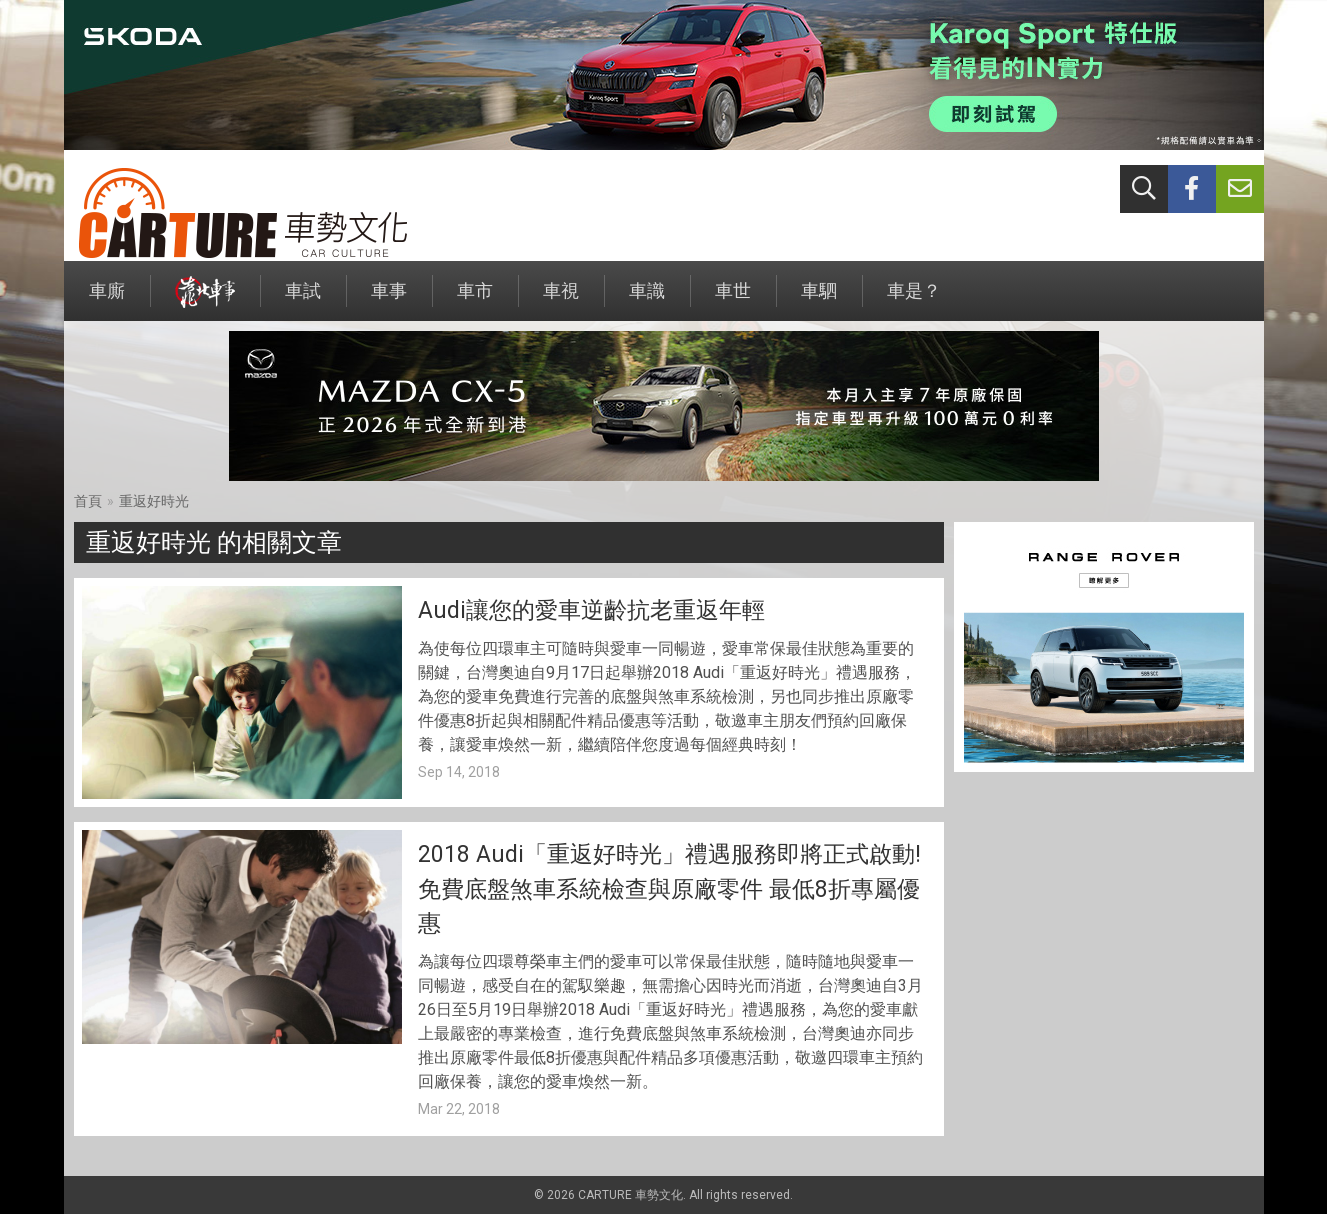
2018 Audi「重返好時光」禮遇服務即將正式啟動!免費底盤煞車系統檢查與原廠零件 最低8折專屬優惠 (669, 889)
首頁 (88, 501)
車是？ (914, 300)
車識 (647, 300)
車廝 (107, 300)
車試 (303, 300)
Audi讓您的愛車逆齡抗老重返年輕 (591, 610)
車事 (389, 300)
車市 (475, 300)
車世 (733, 300)
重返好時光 (154, 501)
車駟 (819, 300)
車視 (561, 300)
